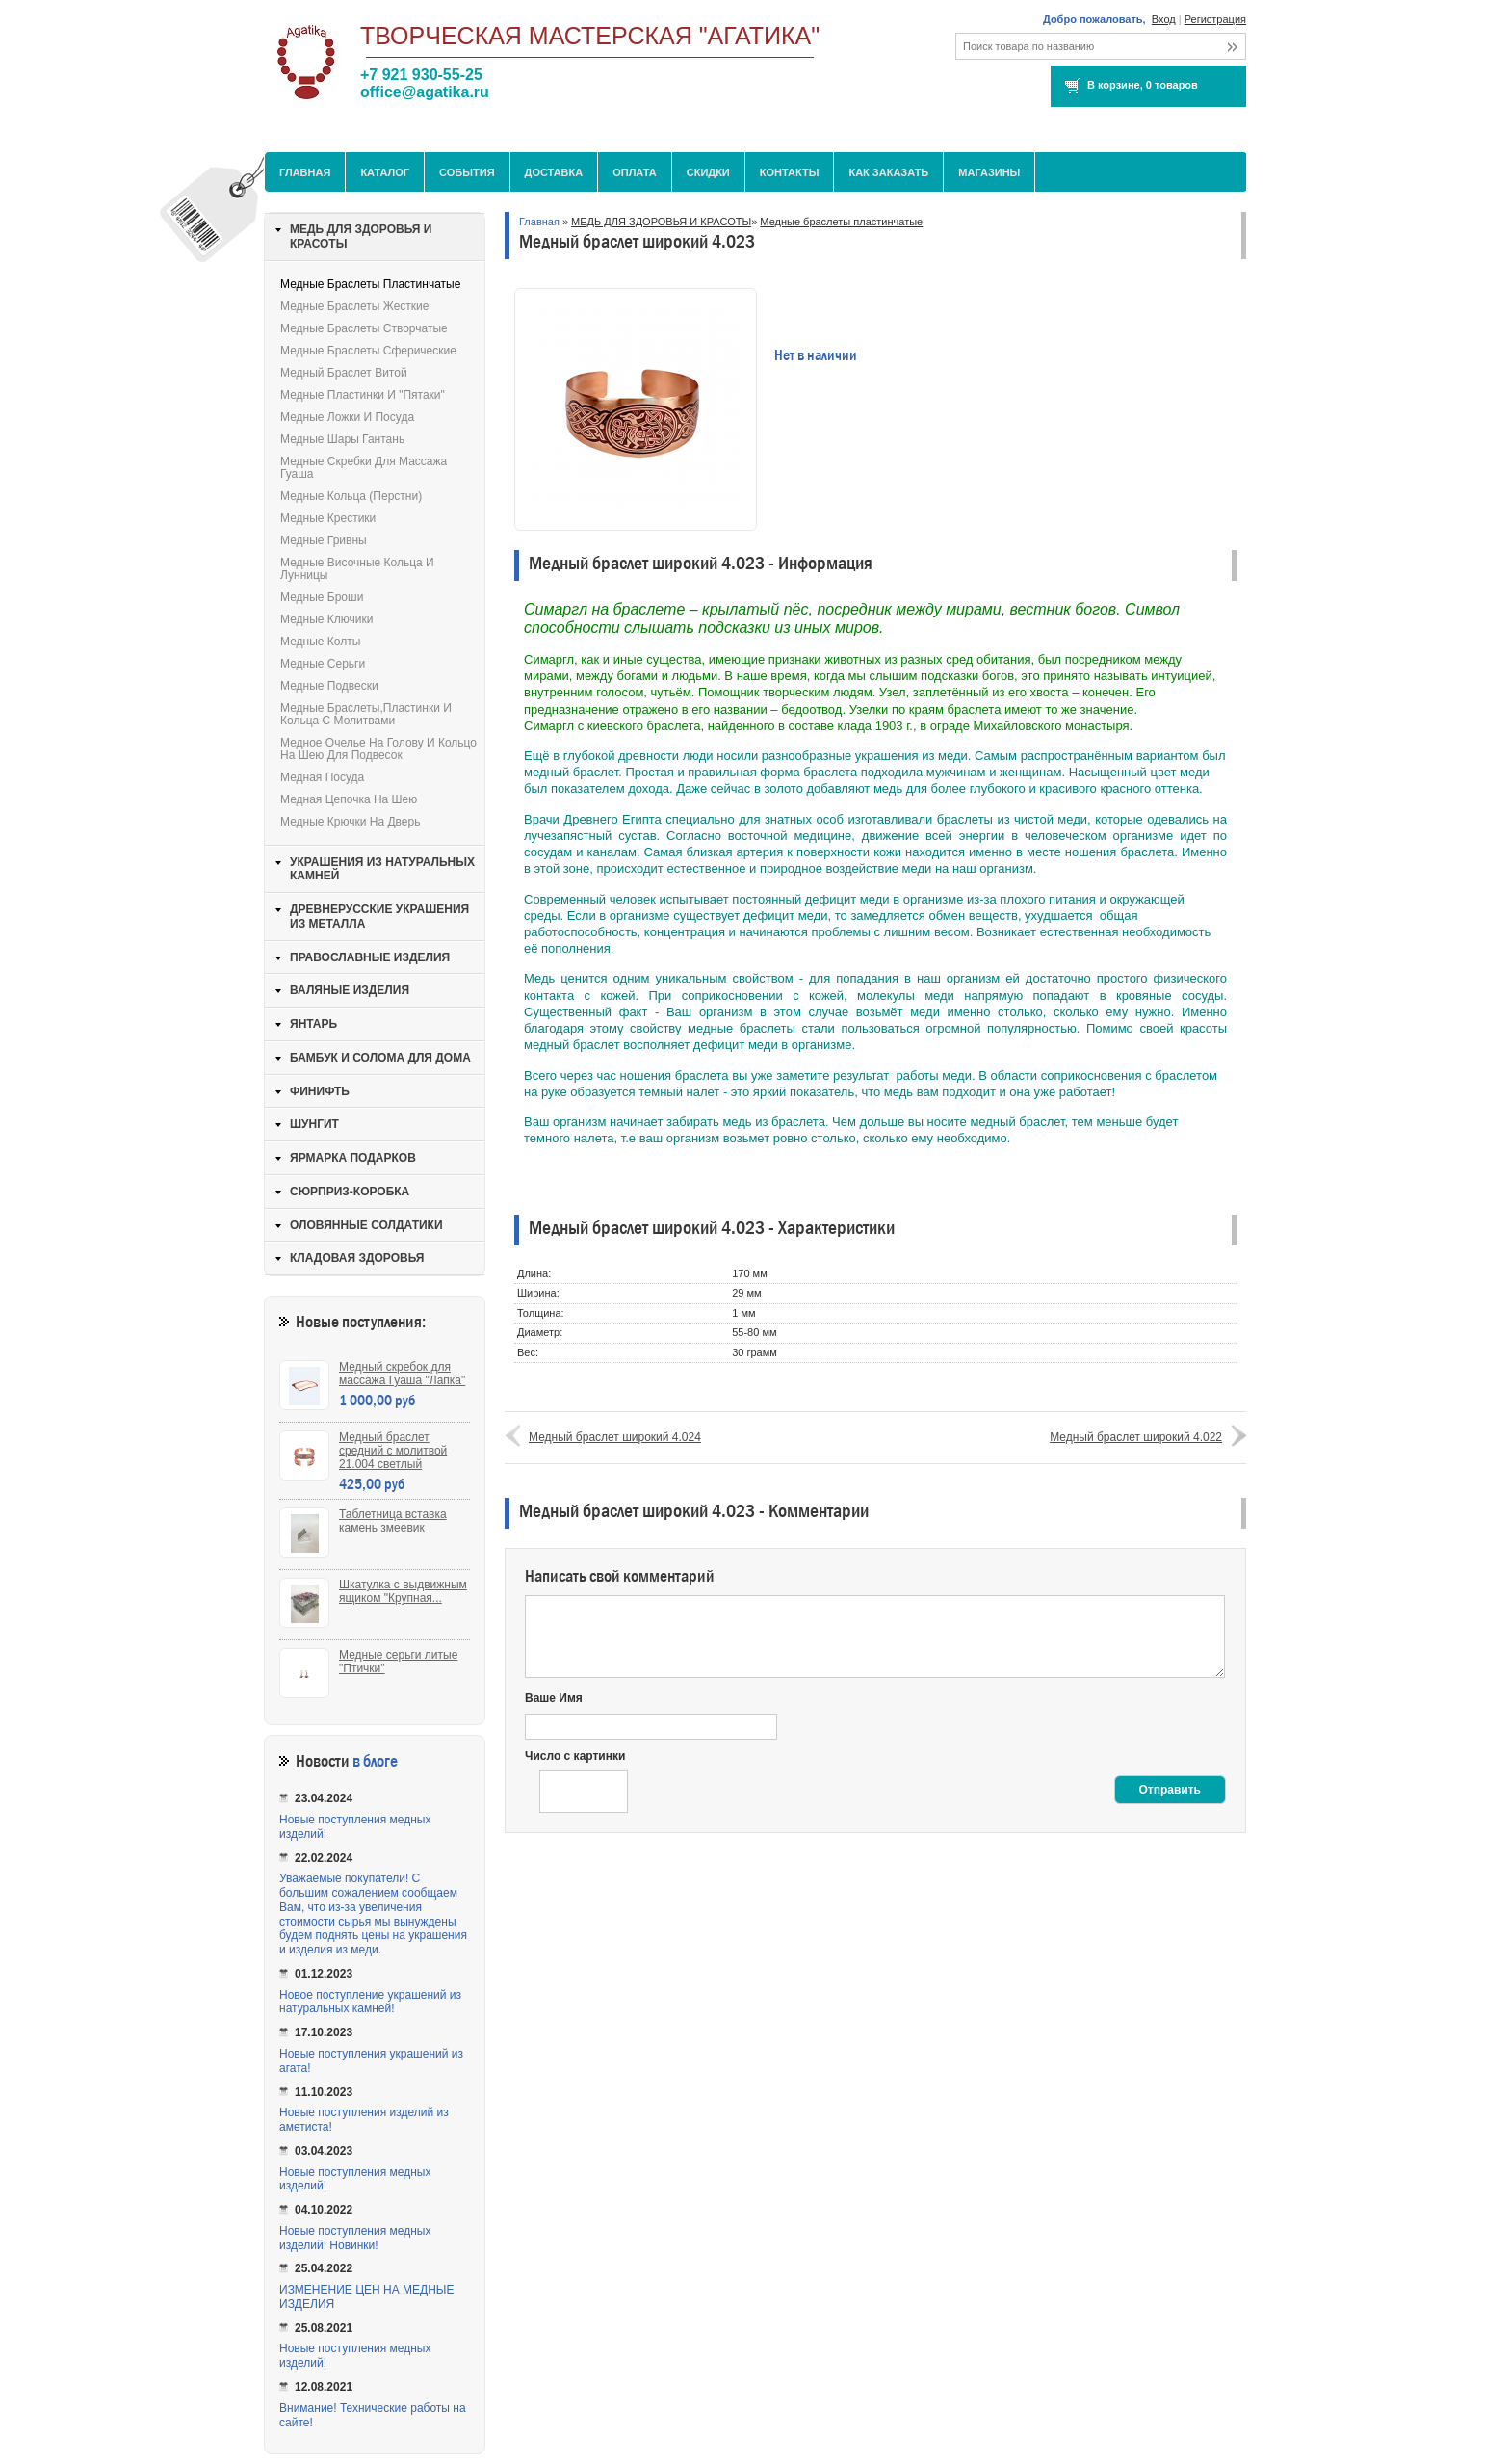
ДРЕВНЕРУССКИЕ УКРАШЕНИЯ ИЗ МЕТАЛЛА (379, 917)
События (466, 172)
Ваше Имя (554, 1698)
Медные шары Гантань (342, 439)
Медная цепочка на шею (348, 799)
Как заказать (888, 172)
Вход (1164, 19)
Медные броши (321, 597)
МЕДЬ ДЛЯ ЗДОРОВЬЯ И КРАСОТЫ (661, 221)
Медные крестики (328, 518)
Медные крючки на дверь (350, 821)
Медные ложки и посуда (347, 417)
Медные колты (320, 641)
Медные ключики (326, 619)
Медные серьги (322, 663)
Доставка (554, 172)
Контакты (790, 172)
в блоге (375, 1761)
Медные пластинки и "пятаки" (362, 395)
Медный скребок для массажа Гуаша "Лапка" (402, 1373)
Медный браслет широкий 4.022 (1136, 1437)
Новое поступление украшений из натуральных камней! (370, 2002)
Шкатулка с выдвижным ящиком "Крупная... (403, 1591)
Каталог (384, 172)
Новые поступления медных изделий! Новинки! (354, 2238)
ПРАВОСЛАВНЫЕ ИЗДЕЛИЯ (370, 957)
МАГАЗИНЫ (989, 172)
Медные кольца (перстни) (351, 496)
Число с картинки (575, 1756)
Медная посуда (322, 777)
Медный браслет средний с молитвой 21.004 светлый (393, 1450)
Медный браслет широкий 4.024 (615, 1437)
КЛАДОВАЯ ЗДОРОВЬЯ (357, 1258)
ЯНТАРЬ (313, 1024)
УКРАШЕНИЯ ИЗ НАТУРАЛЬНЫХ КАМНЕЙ (382, 869)
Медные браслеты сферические (368, 350)
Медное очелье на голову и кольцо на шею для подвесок (378, 749)
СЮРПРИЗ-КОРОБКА (349, 1191)
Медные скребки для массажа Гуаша (363, 468)
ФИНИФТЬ (320, 1091)
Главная (304, 172)
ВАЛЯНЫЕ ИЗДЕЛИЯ (349, 990)
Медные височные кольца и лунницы (357, 569)
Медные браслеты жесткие (355, 306)
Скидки (708, 172)
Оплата (634, 172)
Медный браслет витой (343, 373)
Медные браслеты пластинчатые (841, 221)
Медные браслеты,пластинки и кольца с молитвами (366, 714)
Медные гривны (323, 540)
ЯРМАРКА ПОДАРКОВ (353, 1158)
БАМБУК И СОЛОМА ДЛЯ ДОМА (380, 1057)
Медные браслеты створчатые (364, 328)
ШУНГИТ (314, 1124)
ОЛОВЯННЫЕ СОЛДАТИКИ (366, 1225)
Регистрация (1215, 19)
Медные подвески (329, 686)
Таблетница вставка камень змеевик (393, 1520)
